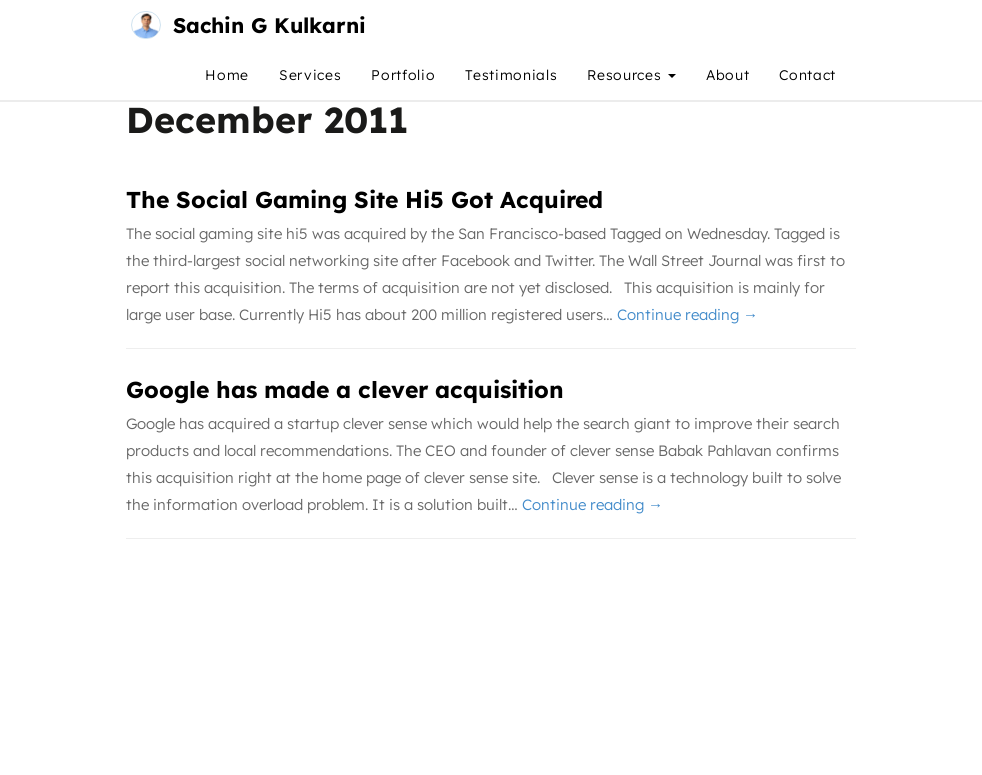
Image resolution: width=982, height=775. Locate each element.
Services (310, 75)
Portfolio (403, 75)
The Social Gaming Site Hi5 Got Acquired (364, 199)
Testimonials (511, 75)
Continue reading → (687, 314)
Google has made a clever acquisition (345, 389)
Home (227, 75)
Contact (807, 75)
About (727, 75)
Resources (631, 75)
